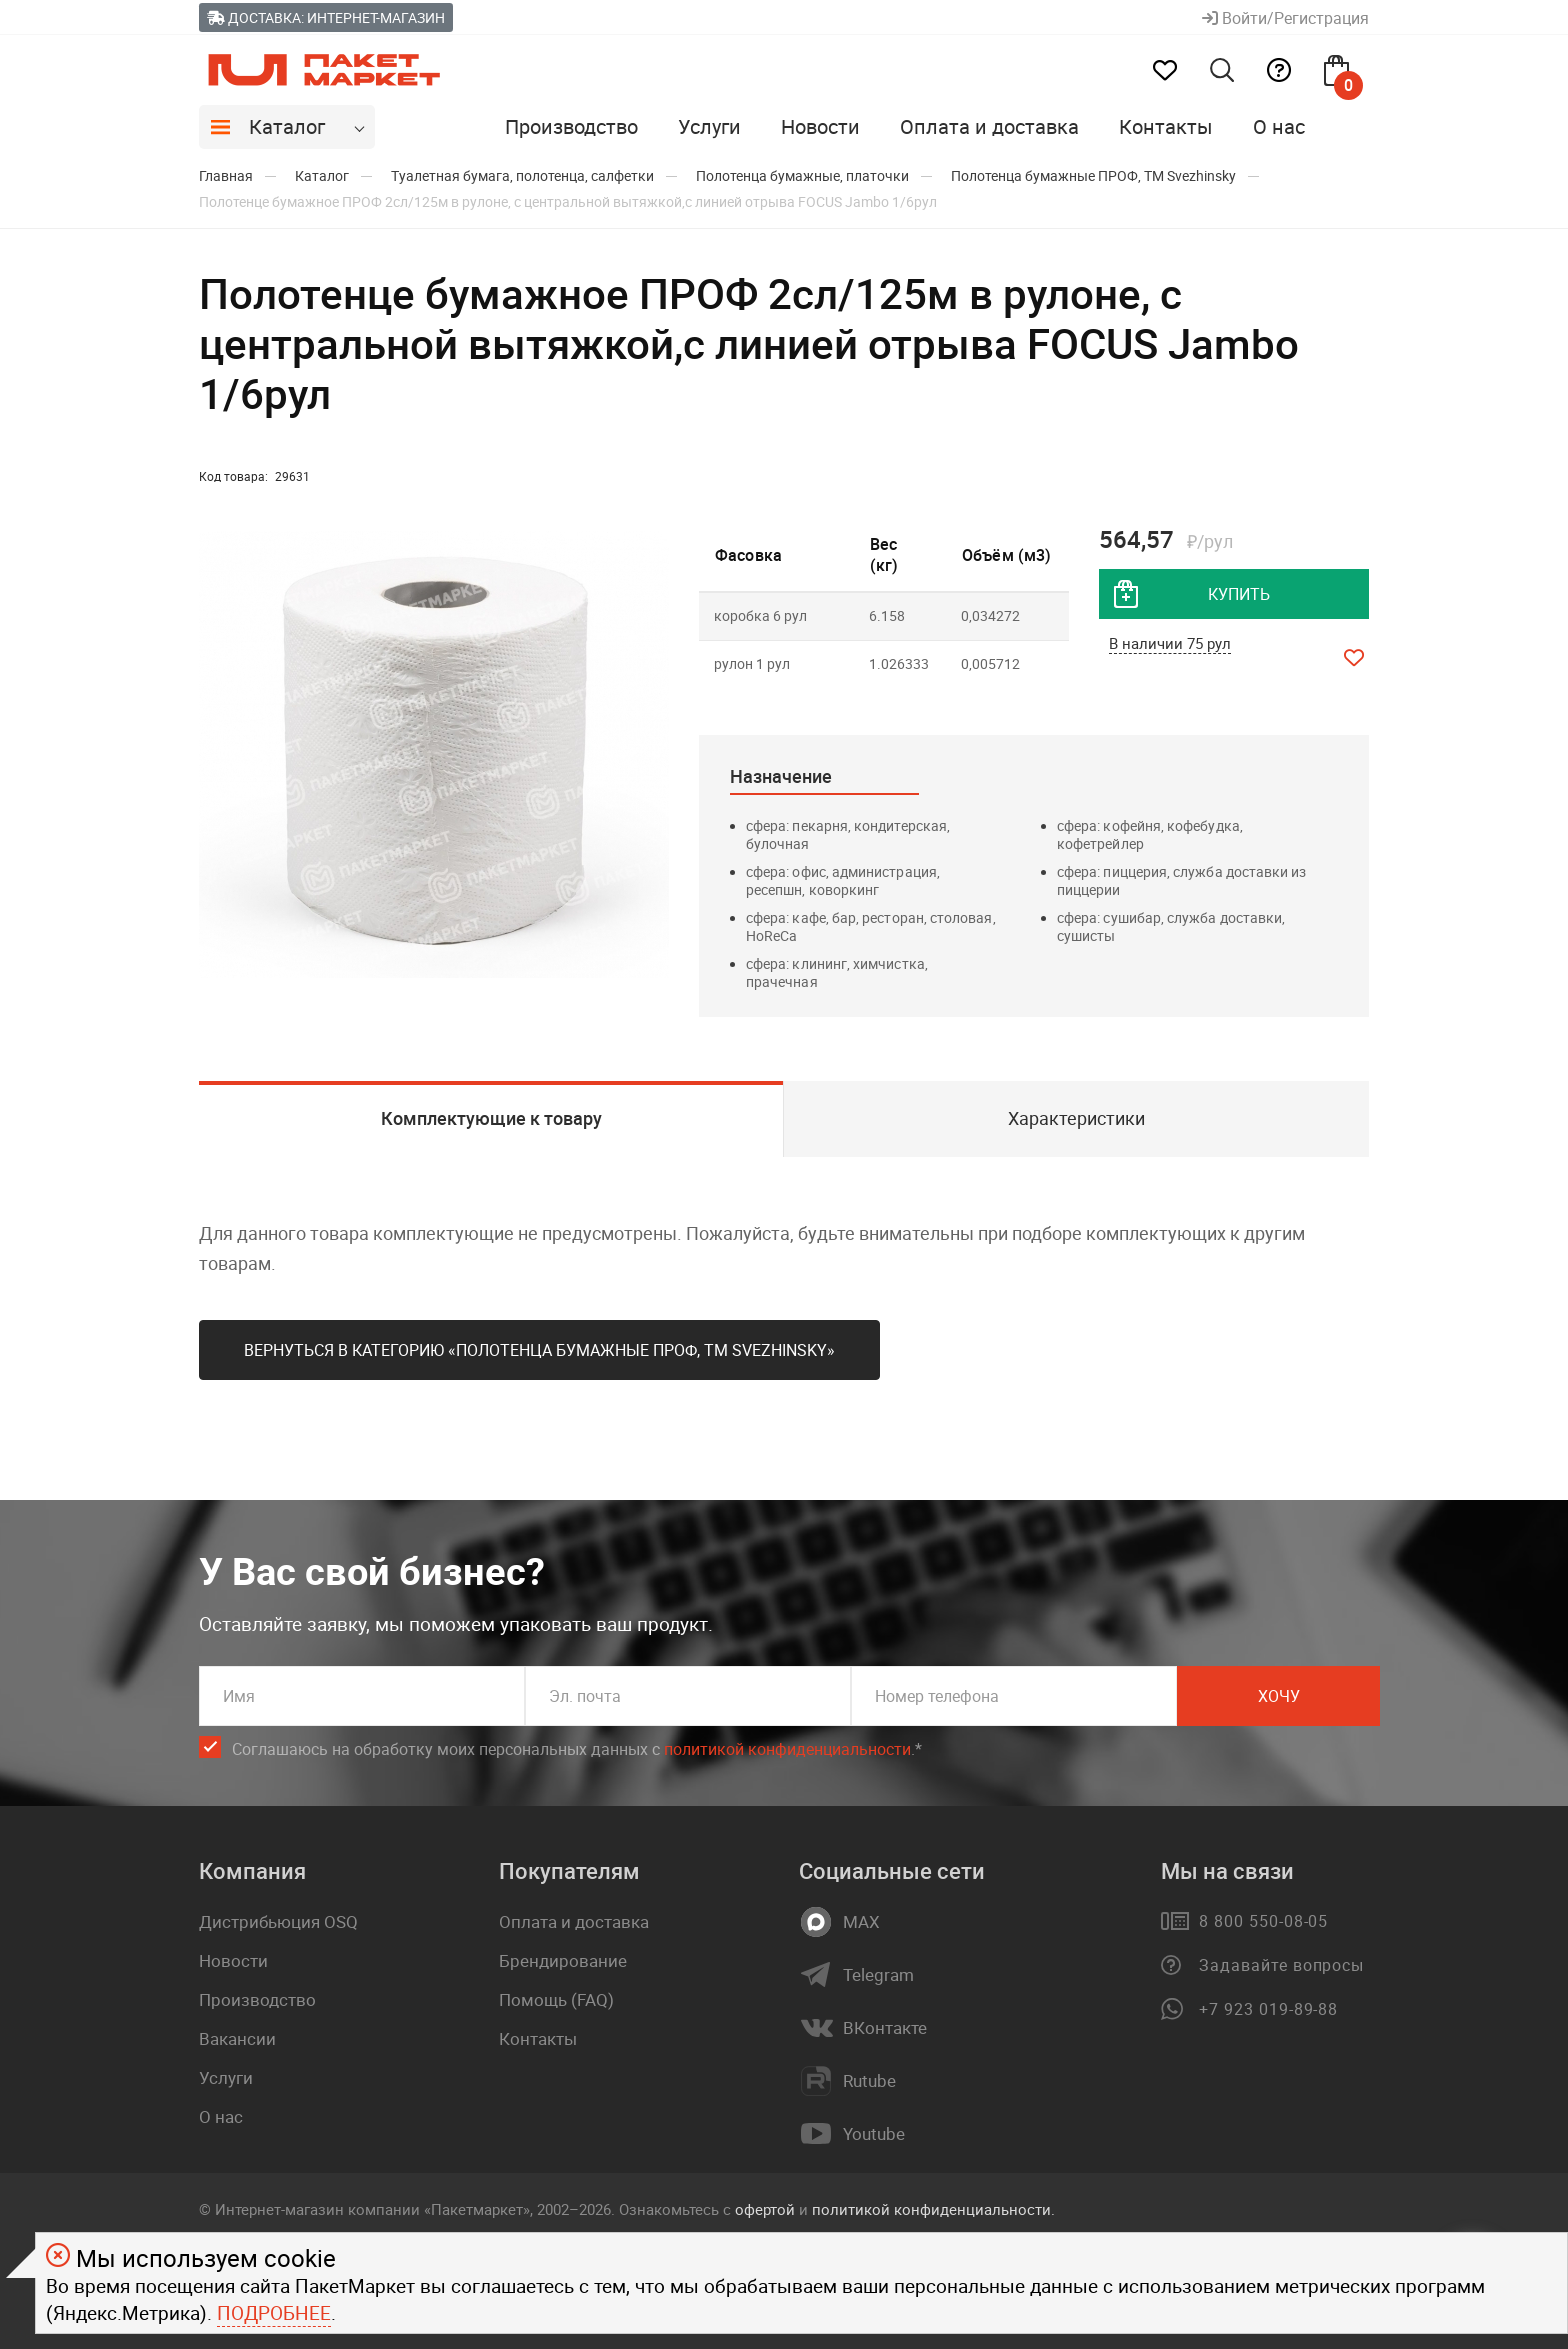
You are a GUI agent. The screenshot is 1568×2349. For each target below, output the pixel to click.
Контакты (1166, 126)
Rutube (869, 2081)
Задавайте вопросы (1281, 1965)
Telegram (878, 1975)
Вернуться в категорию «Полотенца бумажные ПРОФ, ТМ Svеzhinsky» (539, 1350)
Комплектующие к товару (491, 1118)
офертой (765, 2209)
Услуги (709, 126)
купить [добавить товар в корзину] (1239, 594)
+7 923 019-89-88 (1268, 2009)
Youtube (874, 2134)
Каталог (287, 126)
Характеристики (1076, 1118)
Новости (820, 126)
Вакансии (237, 2038)
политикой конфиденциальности (787, 1749)
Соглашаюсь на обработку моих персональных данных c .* (577, 1749)
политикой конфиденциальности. (933, 2209)
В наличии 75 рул (1170, 643)
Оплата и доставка (989, 126)
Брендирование (563, 1960)
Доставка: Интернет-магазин (326, 17)
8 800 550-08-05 (1263, 1921)
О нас (1279, 126)
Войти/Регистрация (1285, 18)
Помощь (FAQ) (556, 1999)
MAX (861, 1922)
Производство (571, 126)
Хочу (1279, 1696)
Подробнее (274, 2313)
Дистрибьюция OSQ (278, 1921)
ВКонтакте (885, 2028)
